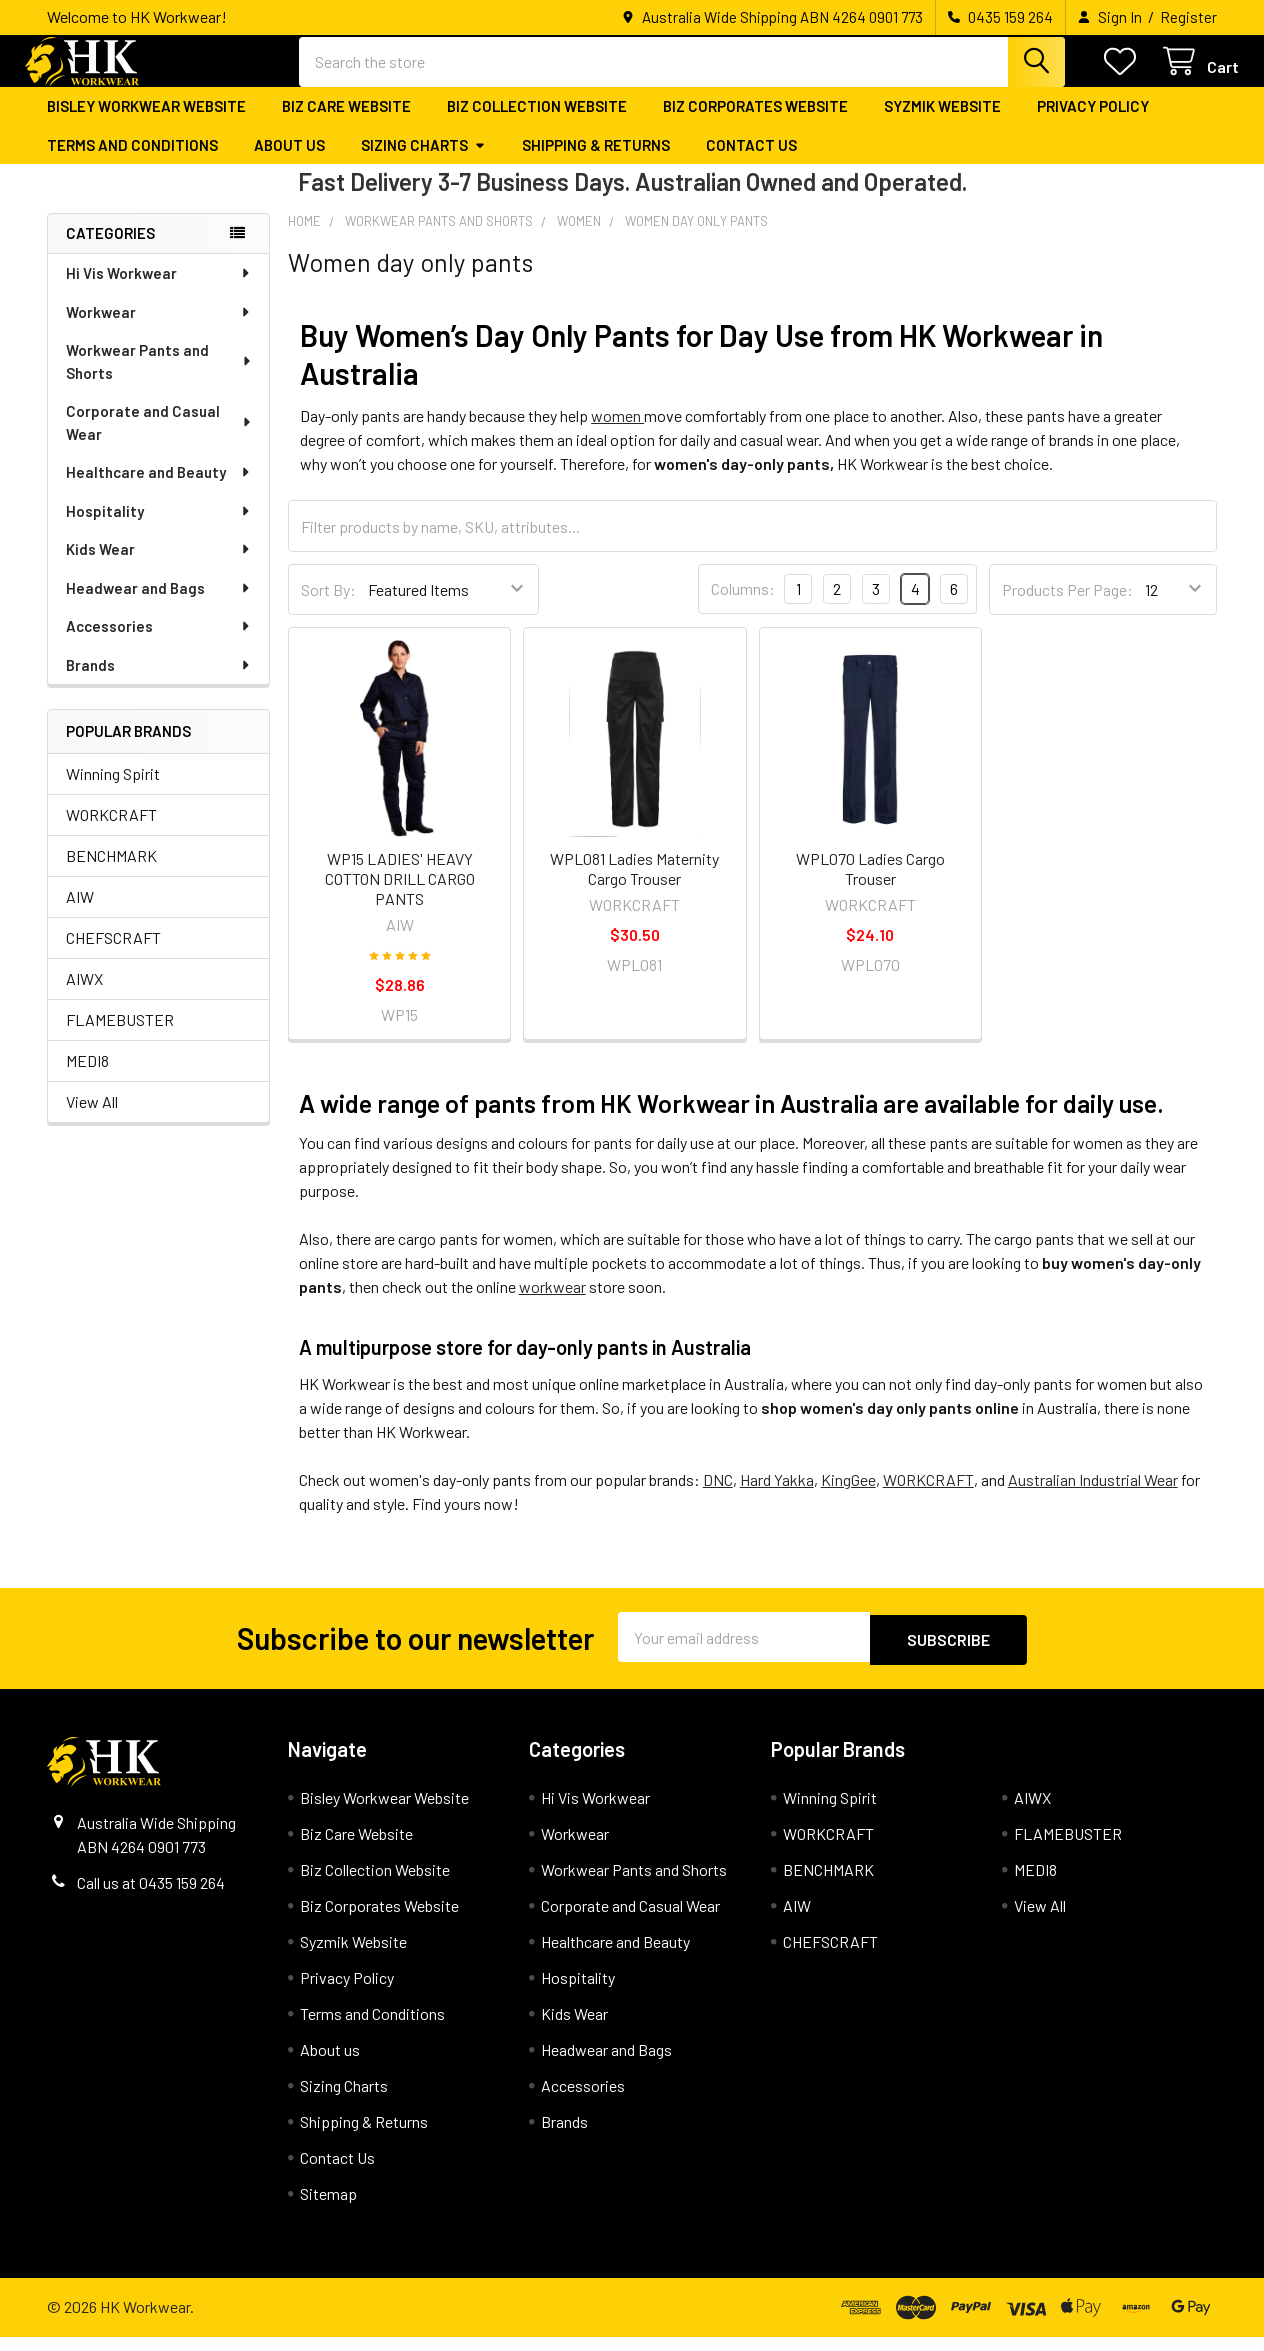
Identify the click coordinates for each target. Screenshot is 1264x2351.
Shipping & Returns (596, 161)
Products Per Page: (1067, 605)
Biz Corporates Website (755, 123)
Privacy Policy (1093, 123)
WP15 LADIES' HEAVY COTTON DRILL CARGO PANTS (400, 894)
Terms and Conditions (132, 161)
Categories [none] (110, 250)
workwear (552, 1303)
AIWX (84, 994)
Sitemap (328, 2207)
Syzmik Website (942, 123)
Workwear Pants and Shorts (159, 377)
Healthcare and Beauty (159, 488)
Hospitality (159, 527)
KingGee (848, 1496)
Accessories (159, 642)
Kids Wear (159, 565)
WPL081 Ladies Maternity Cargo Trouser (634, 884)
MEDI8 (87, 1076)
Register (1188, 17)
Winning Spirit (113, 789)
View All (92, 1117)
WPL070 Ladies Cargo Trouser (870, 884)
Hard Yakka (777, 1496)
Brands (159, 681)
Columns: (743, 605)
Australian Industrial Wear (1093, 1496)
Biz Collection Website (537, 123)
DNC (718, 1496)
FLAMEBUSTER (120, 1035)
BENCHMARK (111, 871)
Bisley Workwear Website (146, 123)
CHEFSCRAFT (113, 953)
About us (289, 161)
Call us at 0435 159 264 (151, 1896)
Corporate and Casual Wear (159, 438)
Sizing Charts (423, 161)
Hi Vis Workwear (159, 289)
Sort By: (328, 605)
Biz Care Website (346, 123)
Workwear (159, 328)
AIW (80, 912)
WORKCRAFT (111, 830)
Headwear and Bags (159, 604)
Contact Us (751, 161)
